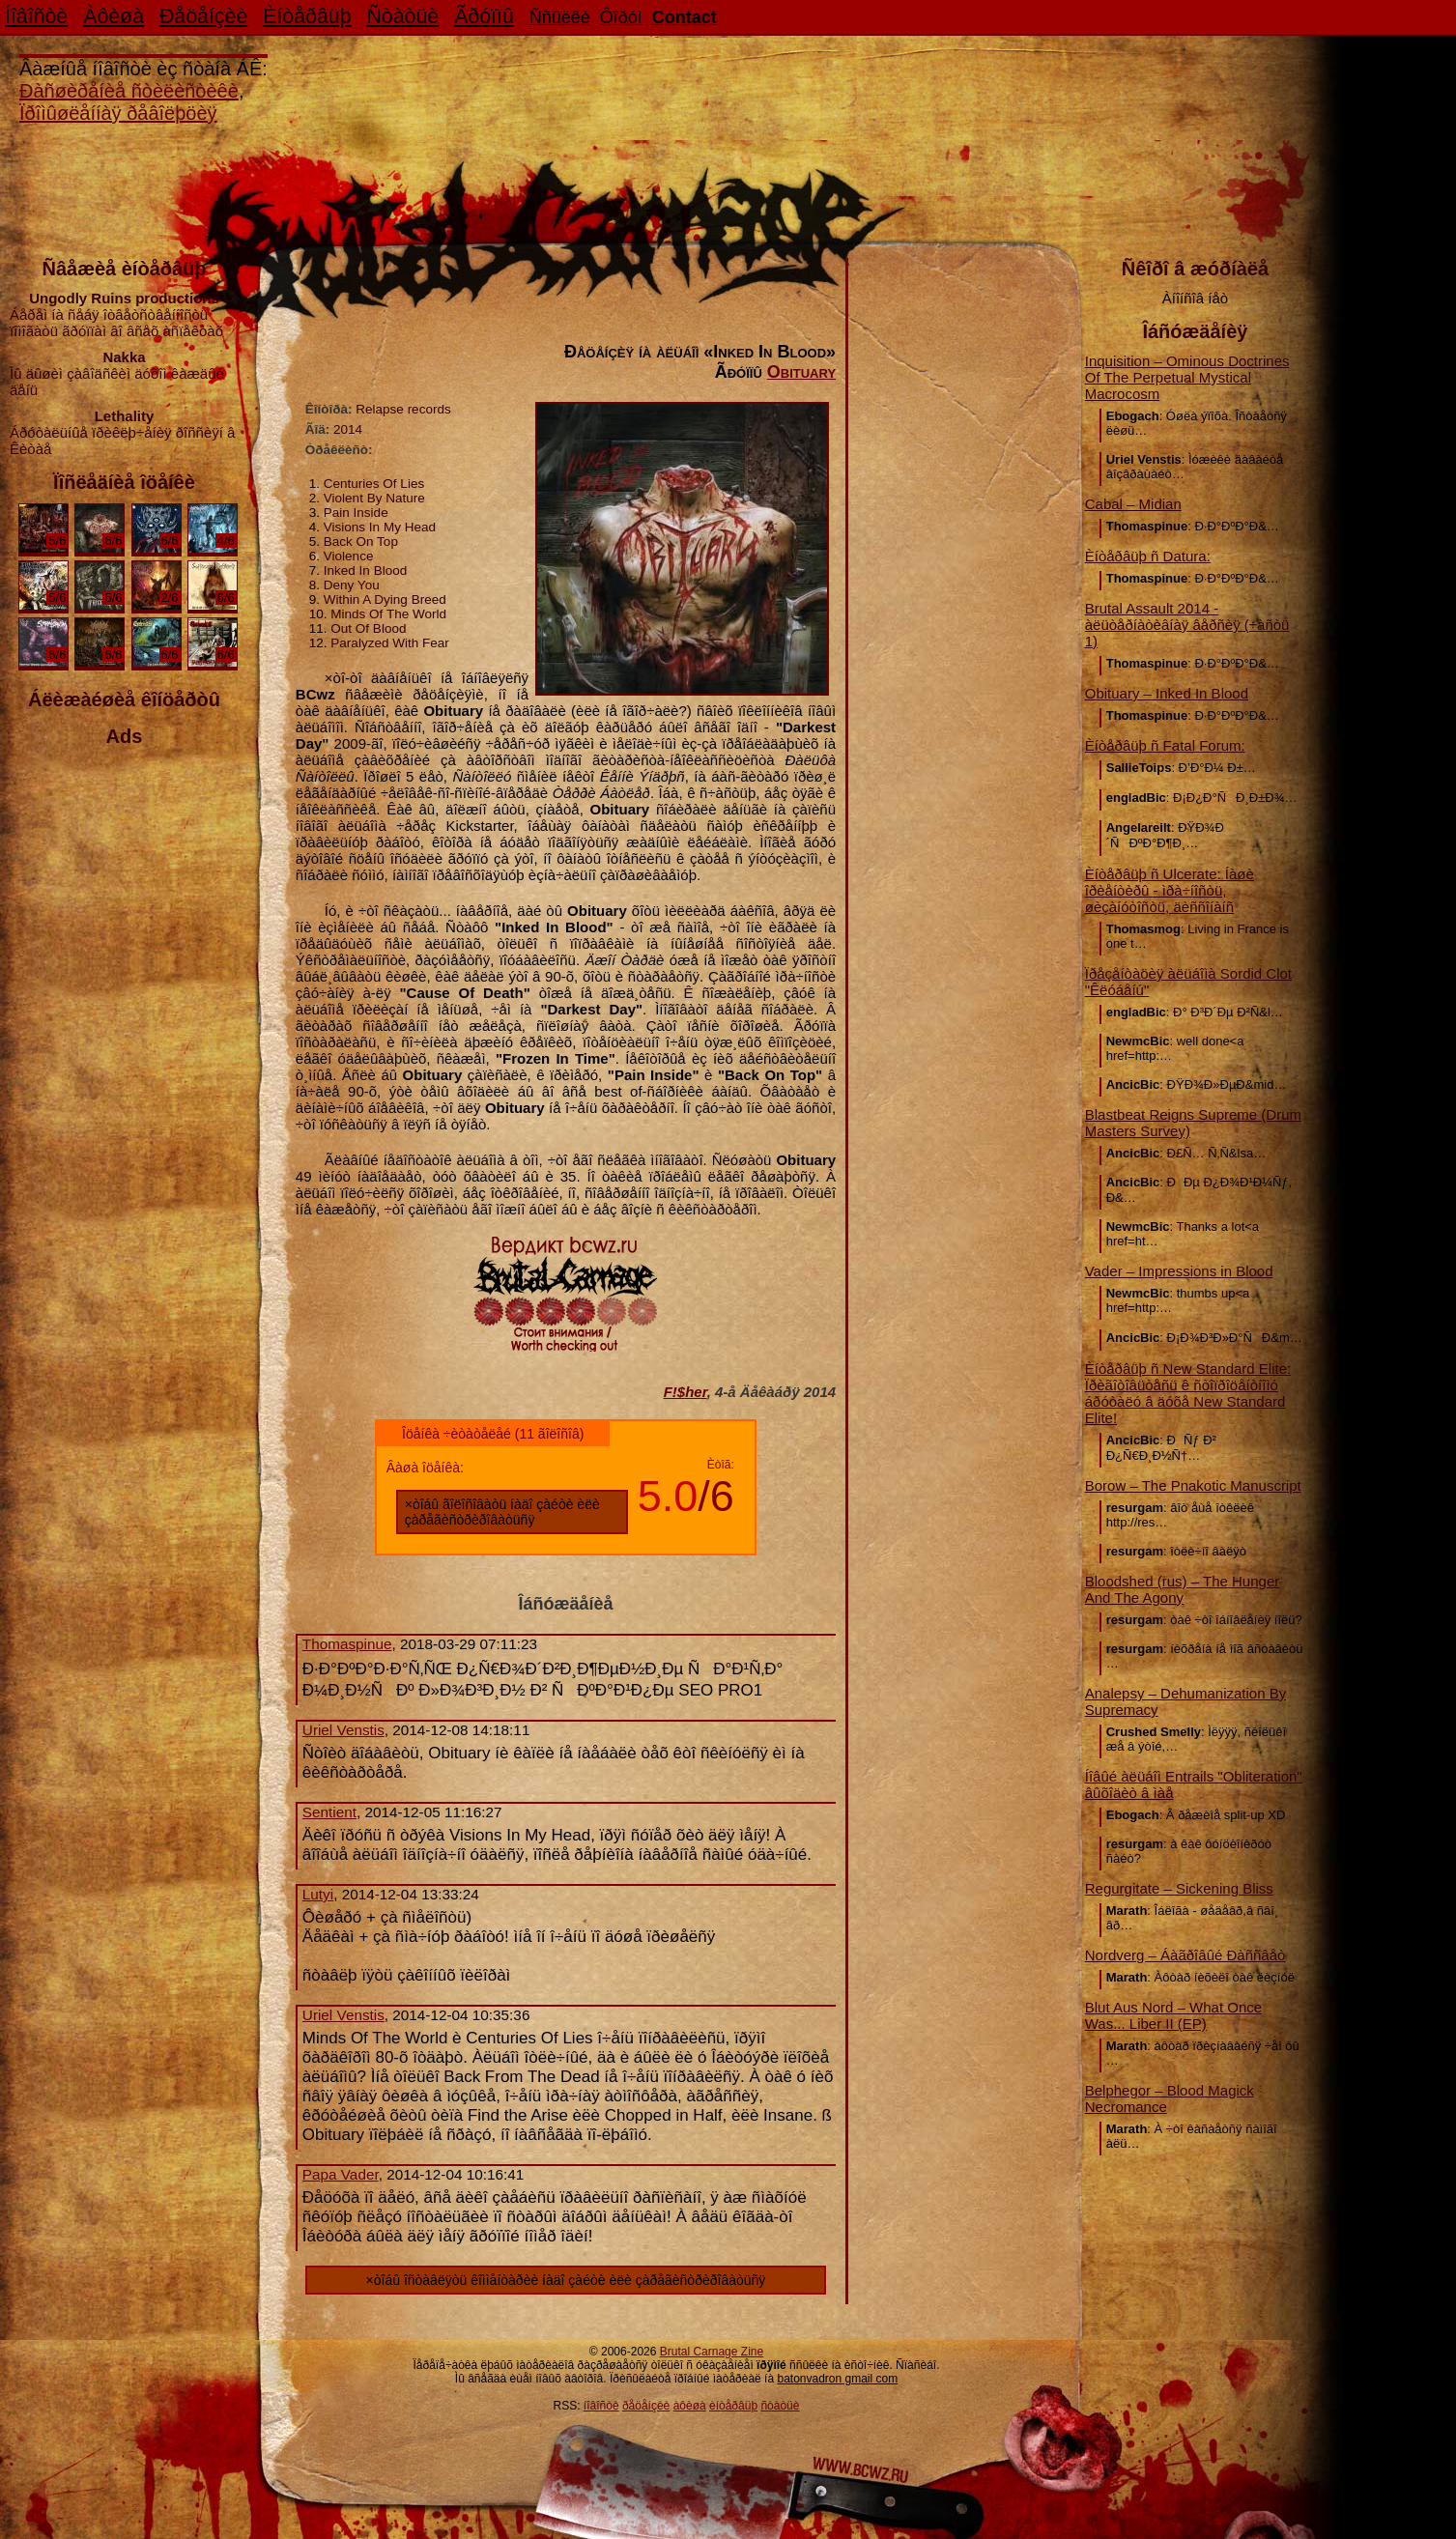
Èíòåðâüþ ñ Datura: (1148, 556)
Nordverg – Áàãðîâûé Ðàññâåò (1185, 1955)
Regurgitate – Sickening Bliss (1179, 1888)
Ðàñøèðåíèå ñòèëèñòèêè (129, 90)
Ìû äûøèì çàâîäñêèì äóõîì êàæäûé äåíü (124, 373)
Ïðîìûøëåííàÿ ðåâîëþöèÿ (118, 113)
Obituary (801, 372)
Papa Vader (340, 2174)
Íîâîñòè (36, 16)
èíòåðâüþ (733, 2405)
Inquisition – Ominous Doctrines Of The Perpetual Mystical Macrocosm (1187, 377)
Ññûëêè (559, 17)
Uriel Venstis (343, 1730)
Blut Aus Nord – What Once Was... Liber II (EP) (1173, 2015)
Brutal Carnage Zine (711, 2351)
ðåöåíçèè (646, 2405)
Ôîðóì (621, 17)
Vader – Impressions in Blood (1179, 1271)
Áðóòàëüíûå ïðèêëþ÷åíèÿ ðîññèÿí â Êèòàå (124, 432)
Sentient (329, 1812)
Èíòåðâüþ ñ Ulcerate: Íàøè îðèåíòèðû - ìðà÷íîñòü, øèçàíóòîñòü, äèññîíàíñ (1169, 890)
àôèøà (689, 2405)
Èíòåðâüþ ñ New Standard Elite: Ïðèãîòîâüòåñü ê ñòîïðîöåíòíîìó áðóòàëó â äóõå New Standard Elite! (1188, 1393)
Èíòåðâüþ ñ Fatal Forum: (1165, 745)
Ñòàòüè (402, 16)
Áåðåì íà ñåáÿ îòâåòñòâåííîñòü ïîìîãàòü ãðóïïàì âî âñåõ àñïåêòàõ (124, 314)
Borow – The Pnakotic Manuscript (1193, 1485)
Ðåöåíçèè (203, 16)
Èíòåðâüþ (307, 16)
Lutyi (317, 1894)
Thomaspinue (347, 1644)
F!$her (685, 1392)
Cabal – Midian (1133, 504)
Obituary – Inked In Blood (1166, 693)
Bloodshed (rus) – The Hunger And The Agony (1182, 1589)
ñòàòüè (779, 2405)
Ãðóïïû (484, 16)
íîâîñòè (601, 2405)
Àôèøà (113, 16)
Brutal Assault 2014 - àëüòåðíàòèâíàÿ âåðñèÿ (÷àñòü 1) (1187, 624)
